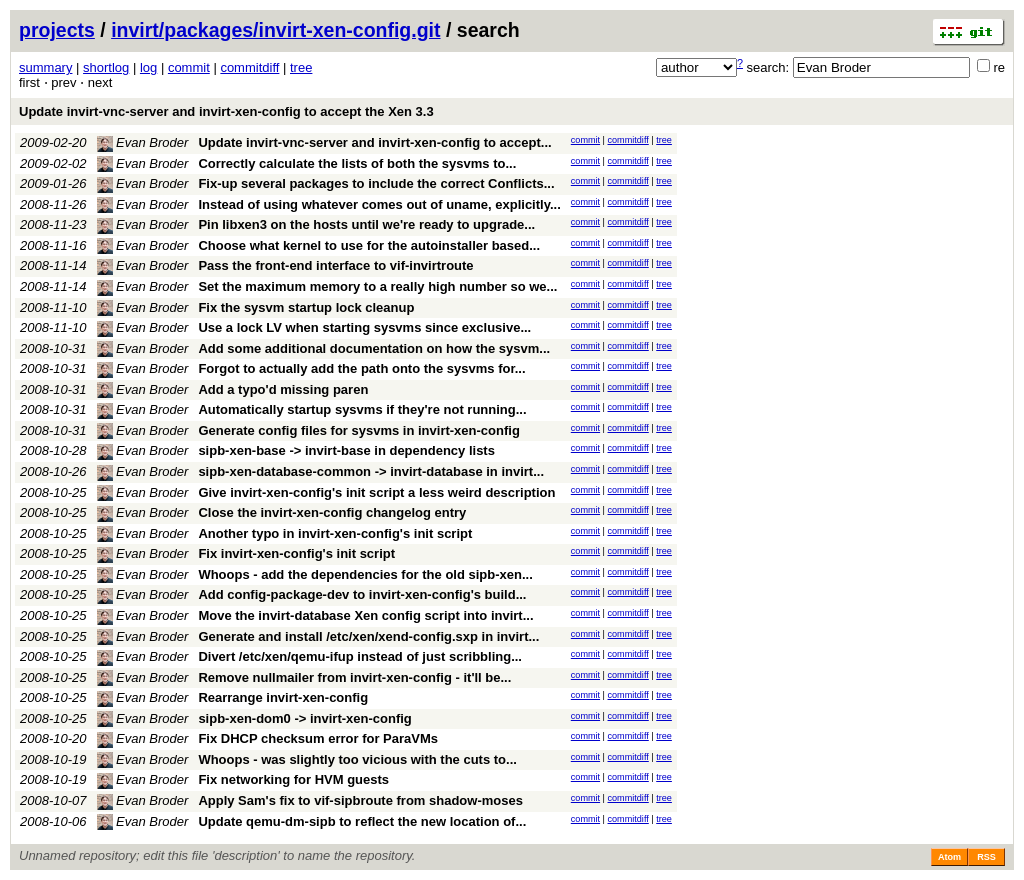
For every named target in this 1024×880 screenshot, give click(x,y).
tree (301, 67)
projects (57, 30)
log (148, 67)
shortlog (106, 67)
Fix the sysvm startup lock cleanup (306, 307)
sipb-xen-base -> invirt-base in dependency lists (346, 450)
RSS (986, 857)
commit (189, 67)
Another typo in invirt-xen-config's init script (335, 533)
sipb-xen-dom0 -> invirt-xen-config (304, 718)
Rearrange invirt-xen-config (283, 697)
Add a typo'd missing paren (283, 389)
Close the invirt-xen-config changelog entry (332, 512)
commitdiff (249, 67)
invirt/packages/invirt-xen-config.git (275, 30)
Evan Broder (143, 142)
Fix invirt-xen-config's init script (296, 553)
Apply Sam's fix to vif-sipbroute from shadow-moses (360, 800)
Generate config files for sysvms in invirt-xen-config (358, 430)
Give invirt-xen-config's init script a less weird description (376, 492)
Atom (949, 857)
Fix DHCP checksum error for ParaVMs (318, 738)
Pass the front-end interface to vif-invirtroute (335, 265)
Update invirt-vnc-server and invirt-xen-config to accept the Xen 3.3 (226, 111)
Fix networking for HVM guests (293, 779)
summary (45, 67)
